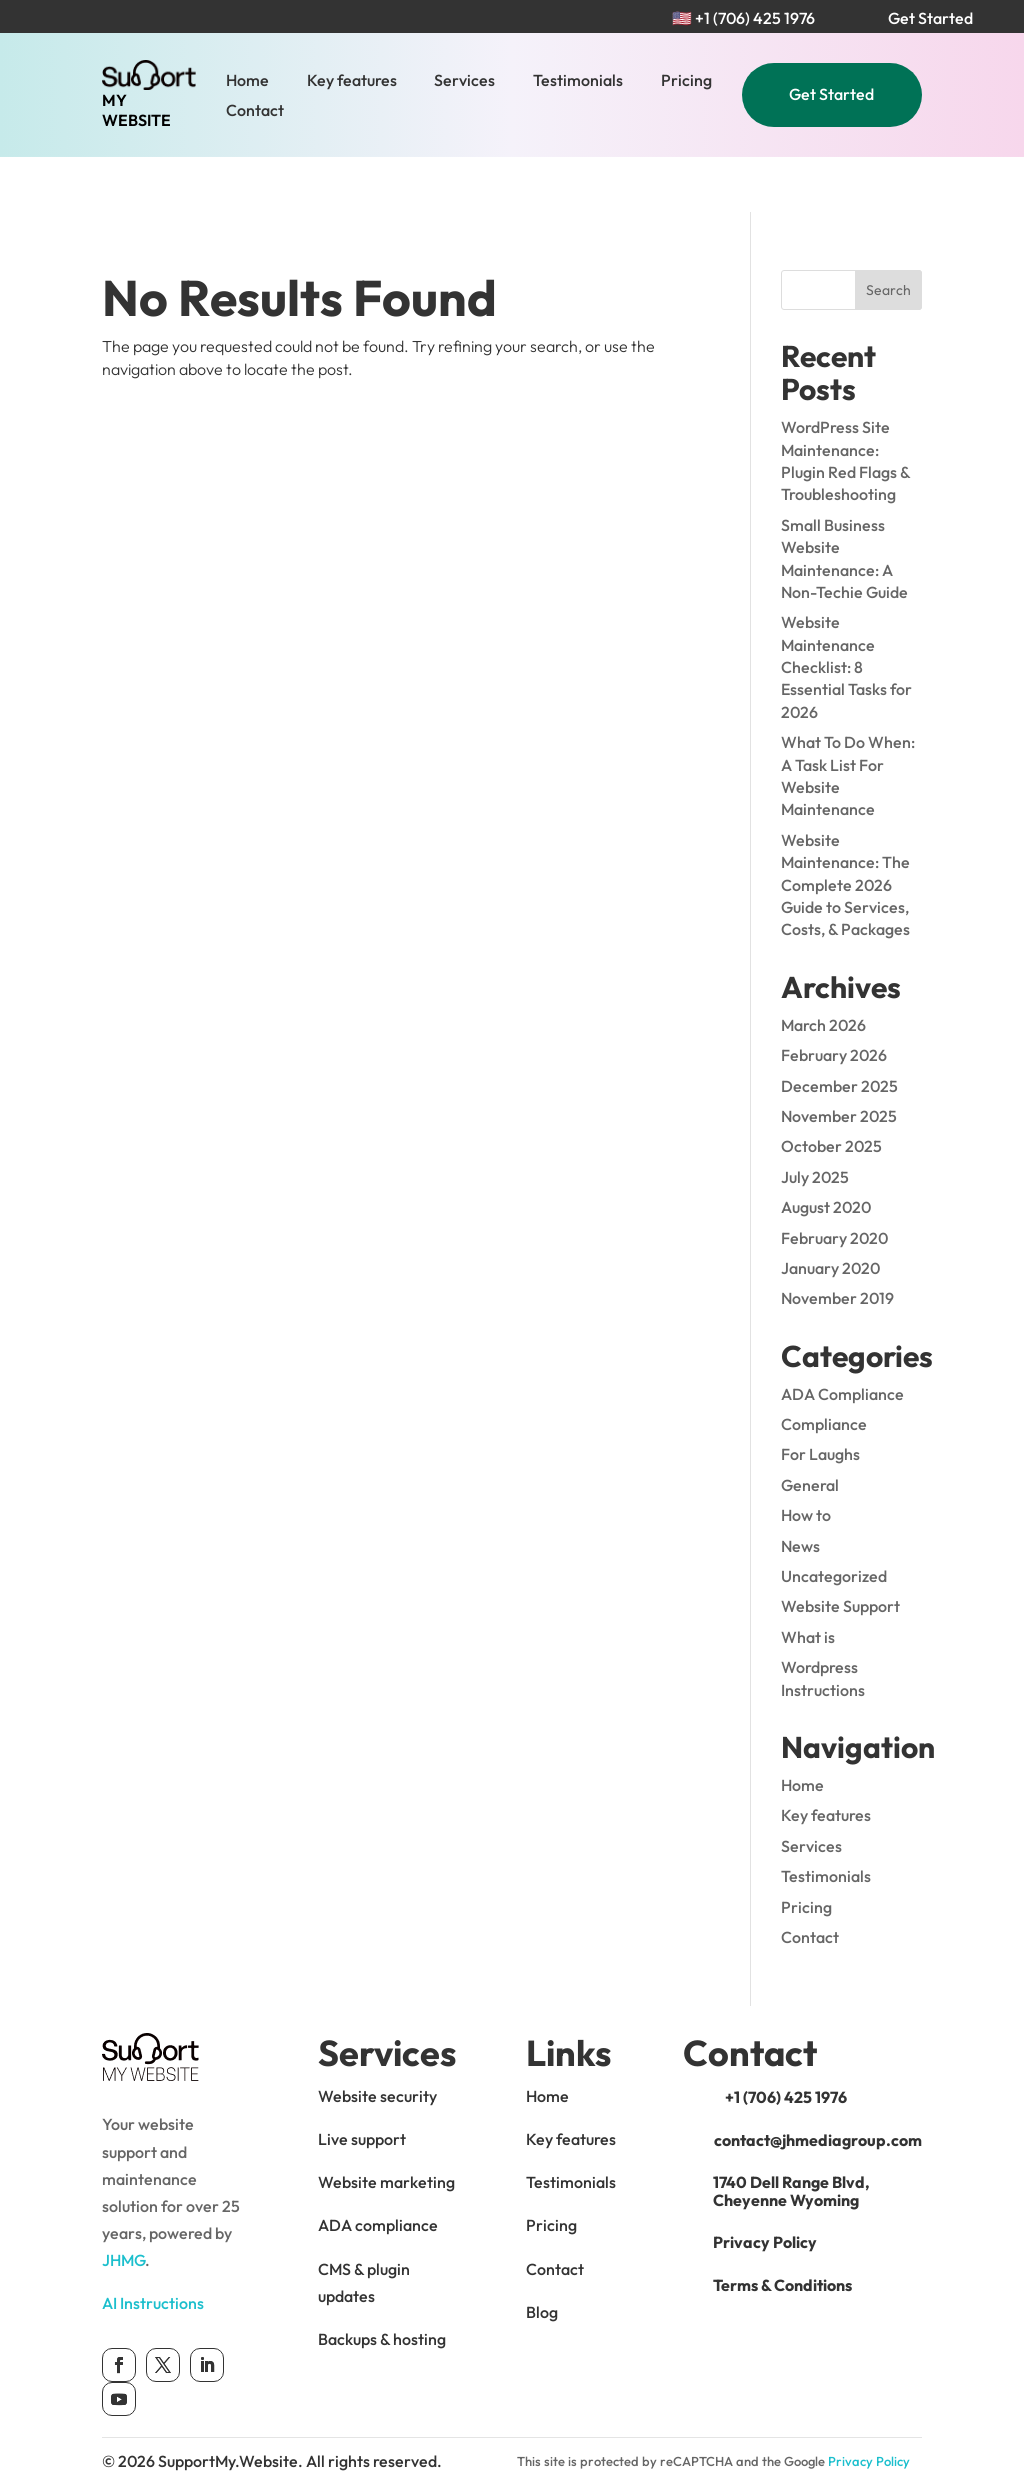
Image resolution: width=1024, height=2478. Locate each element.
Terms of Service (591, 2433)
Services (464, 81)
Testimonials (578, 81)
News (800, 1490)
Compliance (824, 1369)
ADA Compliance (842, 1338)
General (810, 1430)
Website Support (840, 1551)
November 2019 (837, 1243)
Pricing (686, 81)
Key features (352, 81)
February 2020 (834, 1182)
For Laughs (820, 1399)
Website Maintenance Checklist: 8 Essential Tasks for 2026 (846, 612)
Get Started (831, 94)
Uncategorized (834, 1521)
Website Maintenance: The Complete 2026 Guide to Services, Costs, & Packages (845, 830)
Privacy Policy (765, 2187)
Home (247, 81)
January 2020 (830, 1213)
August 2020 (826, 1152)
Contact (255, 111)
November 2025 (839, 1061)
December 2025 (839, 1030)
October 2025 (831, 1091)
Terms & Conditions (782, 2230)
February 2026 (834, 1000)
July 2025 (815, 1121)
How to (806, 1460)
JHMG (123, 2205)
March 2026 (823, 970)
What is (808, 1582)
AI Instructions (153, 2248)
